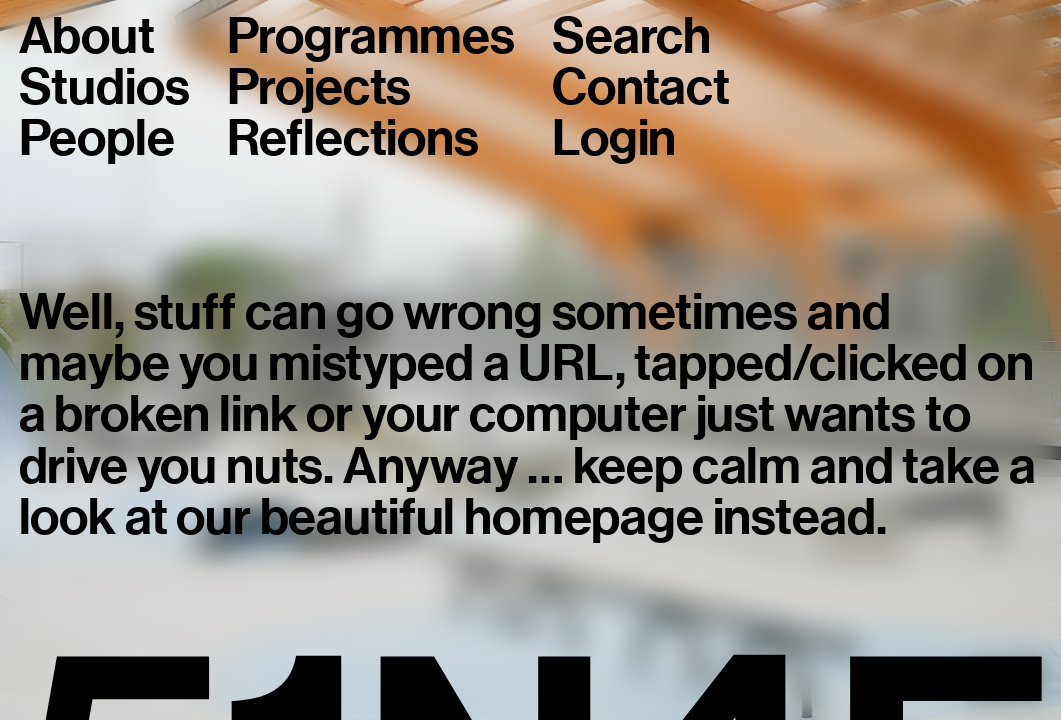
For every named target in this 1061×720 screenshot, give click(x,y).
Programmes (371, 36)
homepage (584, 517)
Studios (104, 87)
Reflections (353, 138)
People (97, 138)
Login (614, 138)
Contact (641, 87)
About (87, 36)
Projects (319, 87)
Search (631, 36)
